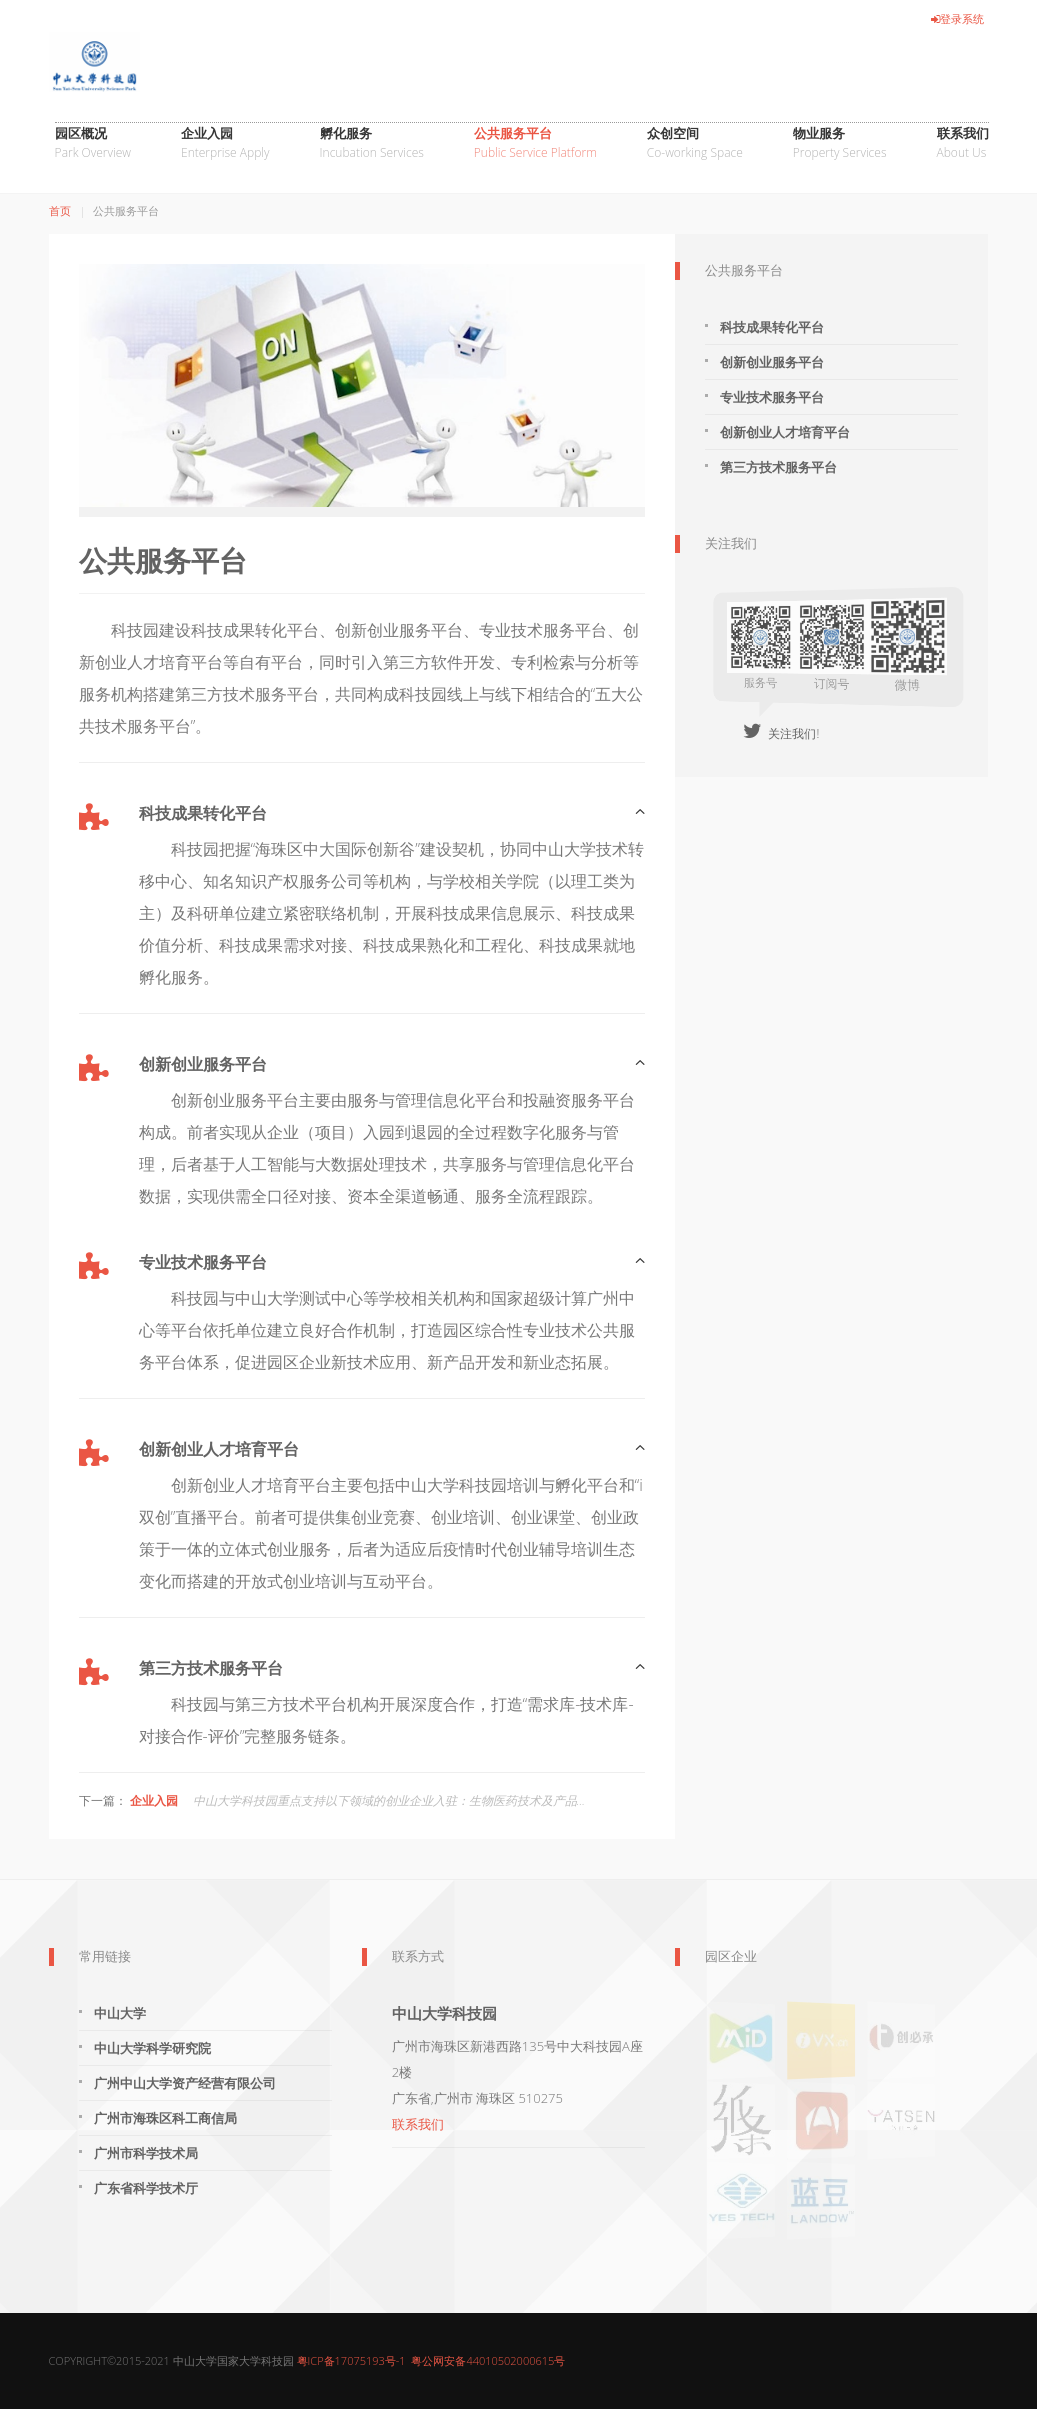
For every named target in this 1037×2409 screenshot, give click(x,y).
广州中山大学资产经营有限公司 (185, 2083)
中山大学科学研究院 (152, 2048)
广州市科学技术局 (146, 2153)
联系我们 (963, 143)
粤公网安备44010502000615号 (488, 2360)
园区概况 (93, 143)
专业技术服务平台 (772, 397)
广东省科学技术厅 (146, 2188)
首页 (60, 210)
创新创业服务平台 (772, 362)
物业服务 (840, 143)
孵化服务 (372, 143)
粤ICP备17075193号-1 (351, 2360)
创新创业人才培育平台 (785, 432)
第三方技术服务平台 (778, 467)
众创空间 (695, 143)
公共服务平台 (535, 143)
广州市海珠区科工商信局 (165, 2118)
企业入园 (225, 143)
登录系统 (957, 18)
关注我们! (781, 733)
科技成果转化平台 (772, 327)
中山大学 (120, 2013)
